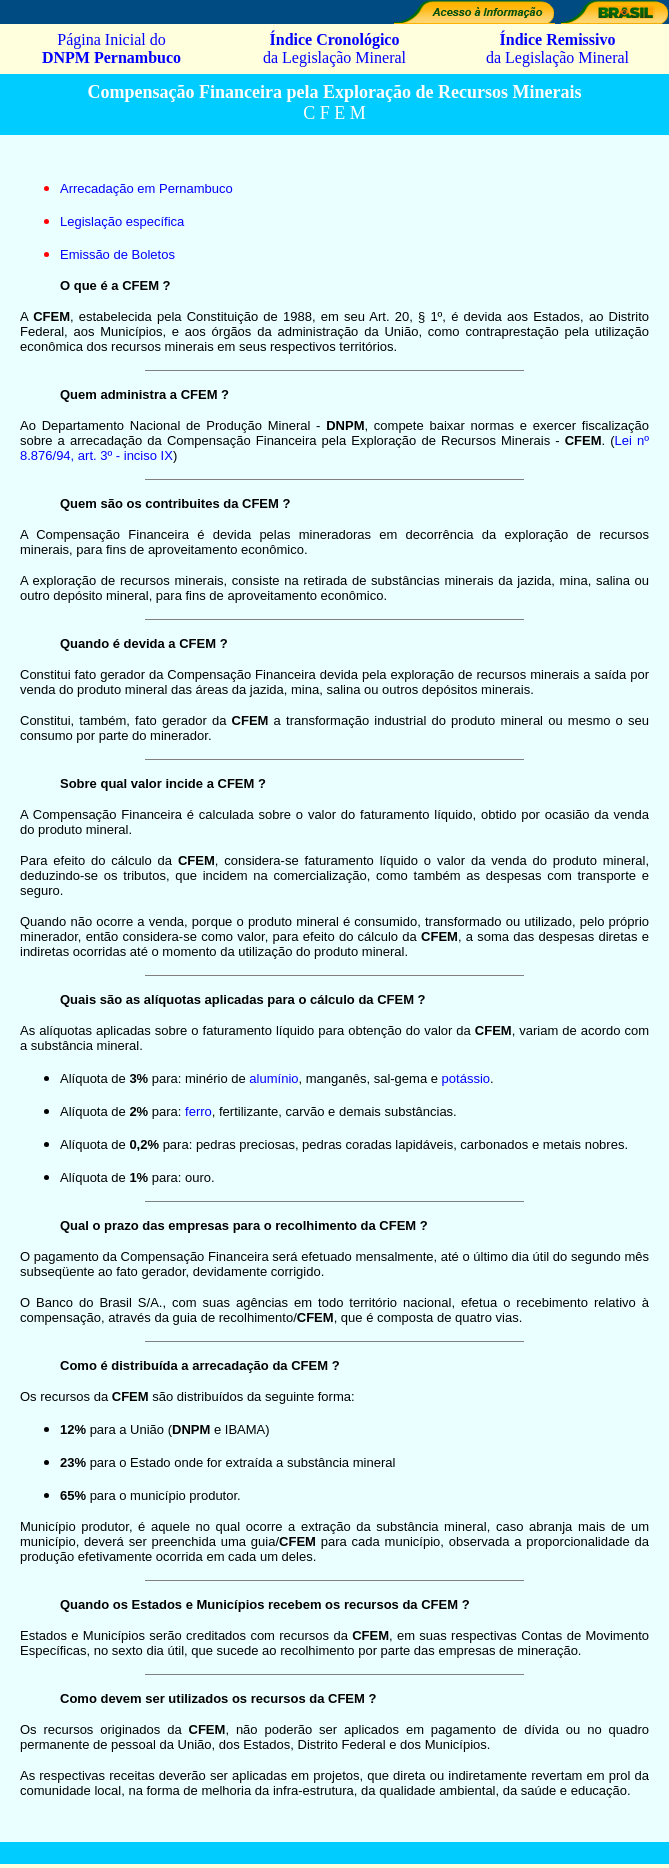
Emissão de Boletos (117, 254)
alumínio (273, 1078)
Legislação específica (122, 221)
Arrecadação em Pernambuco (146, 188)
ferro (198, 1111)
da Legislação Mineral (334, 48)
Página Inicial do (111, 48)
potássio (466, 1078)
